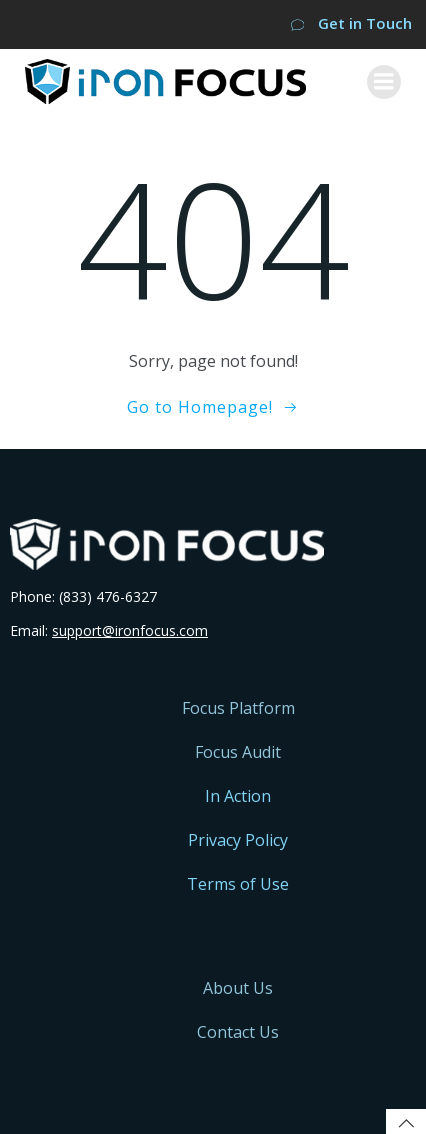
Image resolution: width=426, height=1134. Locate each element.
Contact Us (238, 1032)
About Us (238, 988)
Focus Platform (238, 708)
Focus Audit (238, 752)
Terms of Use (238, 884)
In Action (238, 796)
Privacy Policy (238, 840)
